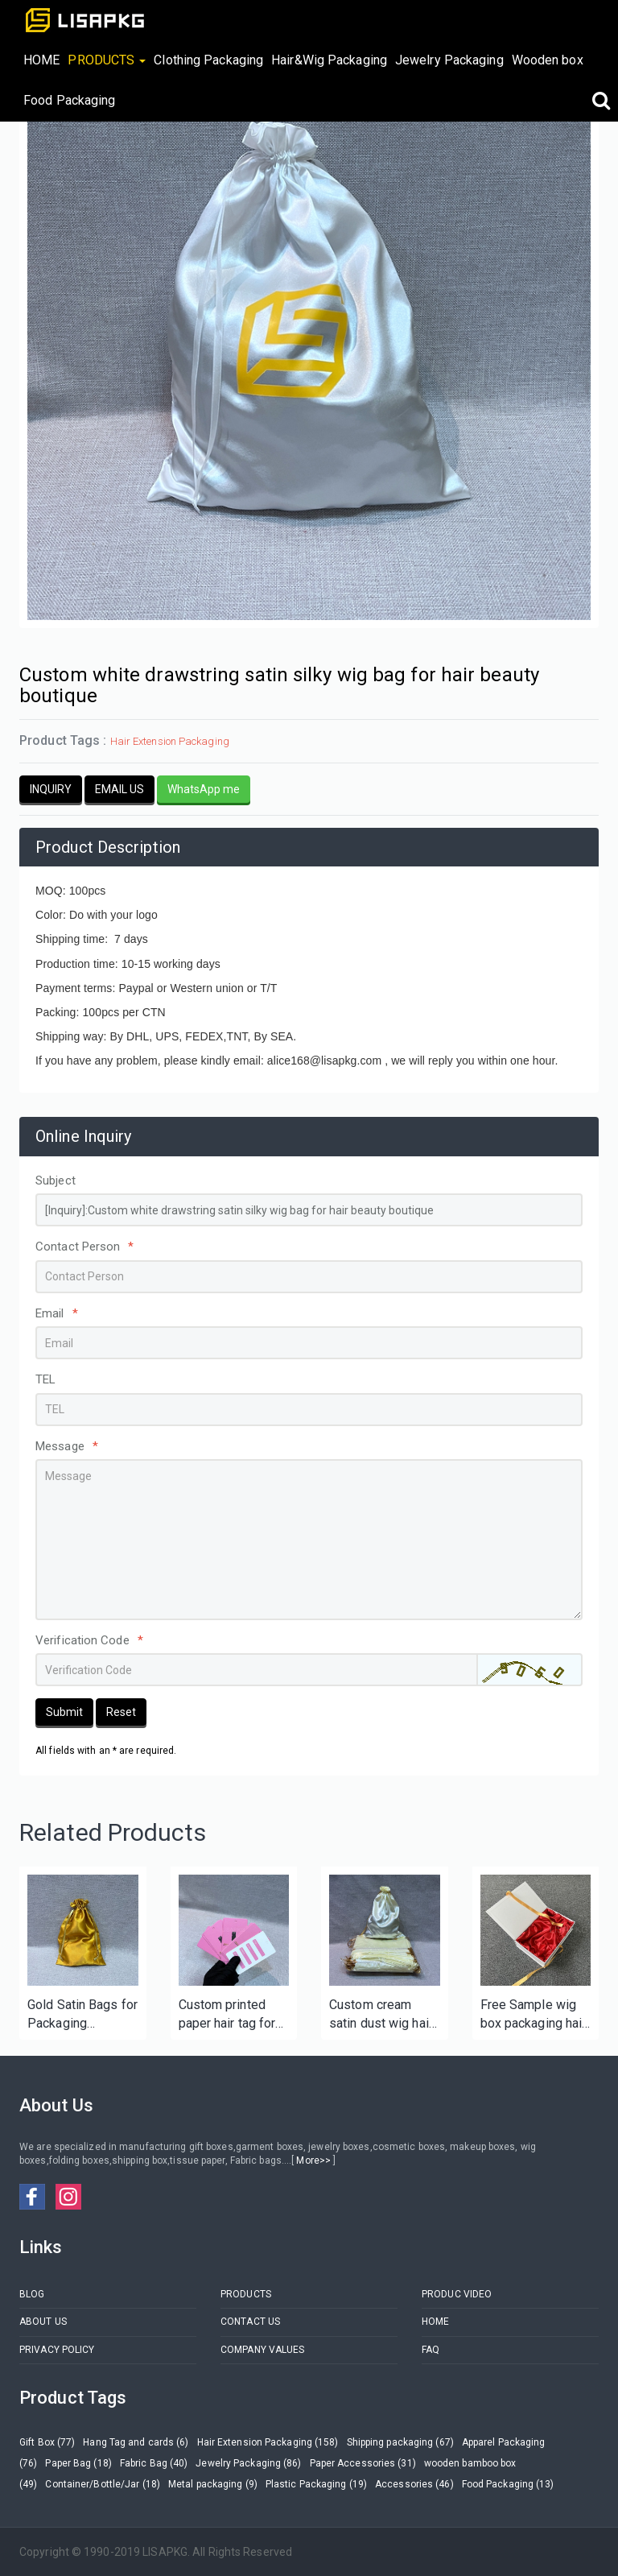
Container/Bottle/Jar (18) (102, 2484)
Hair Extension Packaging (169, 741)
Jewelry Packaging (449, 60)
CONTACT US (250, 2321)
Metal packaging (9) (213, 2484)
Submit (64, 1712)
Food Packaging (69, 100)
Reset (121, 1712)
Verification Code (89, 1640)
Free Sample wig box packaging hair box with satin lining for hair (533, 2015)
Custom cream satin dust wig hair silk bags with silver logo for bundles (381, 2015)
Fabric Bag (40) (154, 2463)
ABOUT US (43, 2321)
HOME (41, 60)
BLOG (31, 2294)
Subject (55, 1180)
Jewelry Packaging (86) (248, 2463)
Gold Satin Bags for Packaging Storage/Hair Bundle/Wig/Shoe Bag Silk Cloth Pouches (82, 2015)
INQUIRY (51, 789)
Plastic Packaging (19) (316, 2484)
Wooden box (547, 60)
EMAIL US (119, 789)
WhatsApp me (203, 789)
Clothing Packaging (208, 60)
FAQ (430, 2349)
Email (56, 1313)
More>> (313, 2160)
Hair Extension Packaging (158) (268, 2442)
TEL (45, 1379)
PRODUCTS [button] (107, 60)
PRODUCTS (245, 2294)
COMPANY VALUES (262, 2349)
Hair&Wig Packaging (329, 60)
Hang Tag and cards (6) (135, 2442)
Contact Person (84, 1246)
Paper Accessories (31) (363, 2463)
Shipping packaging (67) (400, 2442)
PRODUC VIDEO (457, 2294)
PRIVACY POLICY (56, 2349)
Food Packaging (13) (508, 2484)
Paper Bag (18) (78, 2463)
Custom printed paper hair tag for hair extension (227, 2015)
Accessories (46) (414, 2484)
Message (66, 1446)
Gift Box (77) (47, 2442)
